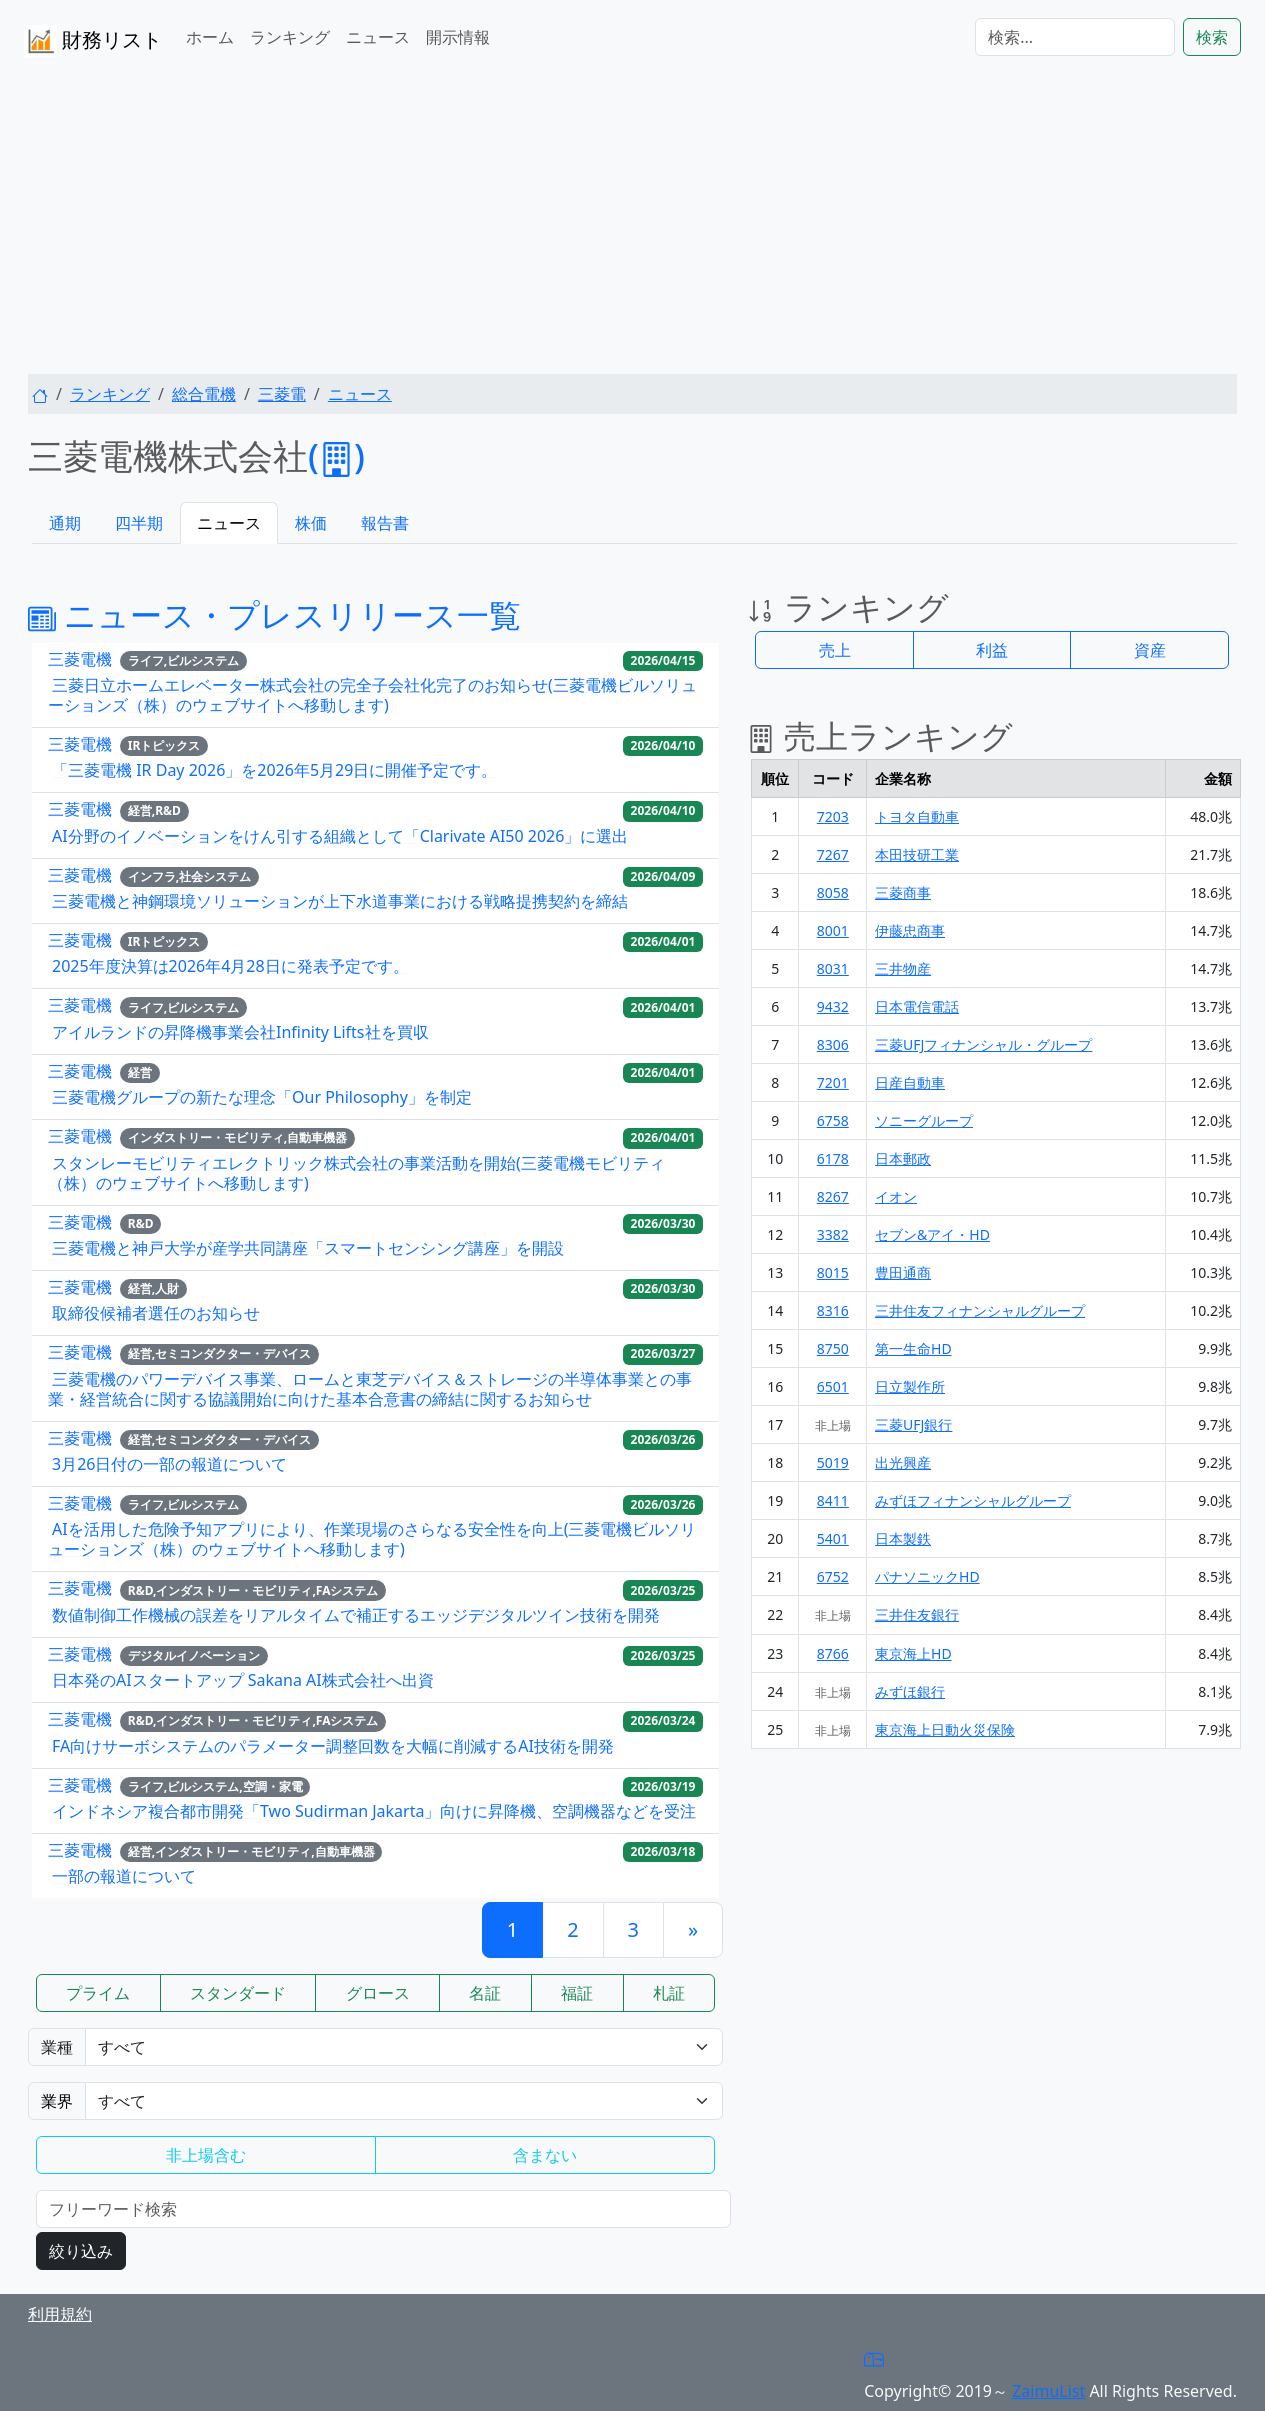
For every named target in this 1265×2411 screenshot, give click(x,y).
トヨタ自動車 (917, 816)
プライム (98, 1993)
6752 (833, 1576)
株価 (311, 523)
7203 (833, 816)
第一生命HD (913, 1348)
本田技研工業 (917, 854)
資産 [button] (1150, 650)
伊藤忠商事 (910, 930)
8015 (833, 1272)
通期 (65, 523)
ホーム (210, 37)
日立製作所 (910, 1386)
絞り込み (81, 2251)
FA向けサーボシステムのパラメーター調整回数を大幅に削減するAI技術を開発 (333, 1746)
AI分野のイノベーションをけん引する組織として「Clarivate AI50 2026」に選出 (340, 836)
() (336, 455)
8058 (833, 892)
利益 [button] (992, 650)
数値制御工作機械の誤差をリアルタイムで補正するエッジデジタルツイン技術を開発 (356, 1615)
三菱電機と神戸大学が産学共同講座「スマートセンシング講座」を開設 (308, 1248)
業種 (57, 2047)
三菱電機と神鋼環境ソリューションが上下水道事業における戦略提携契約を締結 (340, 901)
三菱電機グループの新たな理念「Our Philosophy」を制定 (262, 1097)
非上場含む (206, 2155)
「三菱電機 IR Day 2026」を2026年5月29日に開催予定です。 (274, 770)
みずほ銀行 (910, 1691)
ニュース (378, 37)
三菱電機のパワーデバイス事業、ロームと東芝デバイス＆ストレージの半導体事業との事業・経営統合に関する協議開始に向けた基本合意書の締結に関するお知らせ (370, 1389)
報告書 (385, 523)
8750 (833, 1348)
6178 (833, 1158)
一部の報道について (124, 1876)
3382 (833, 1234)
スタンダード (238, 1993)
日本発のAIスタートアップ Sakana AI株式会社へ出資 (243, 1680)
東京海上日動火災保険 (945, 1729)
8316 (833, 1310)
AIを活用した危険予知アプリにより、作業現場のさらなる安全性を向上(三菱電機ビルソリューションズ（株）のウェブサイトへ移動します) (372, 1539)
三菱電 (282, 394)
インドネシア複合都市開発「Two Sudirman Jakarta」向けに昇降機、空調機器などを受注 (374, 1811)
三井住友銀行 (917, 1614)
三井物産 (903, 968)
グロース (378, 1993)
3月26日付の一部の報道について (169, 1464)
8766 (833, 1653)
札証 (669, 1993)
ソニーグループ (924, 1120)
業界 (57, 2101)
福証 (577, 1993)
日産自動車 (910, 1082)
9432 (833, 1006)
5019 (833, 1462)
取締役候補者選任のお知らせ (156, 1313)
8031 (833, 968)
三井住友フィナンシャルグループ (980, 1310)
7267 (833, 854)
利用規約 (60, 2314)
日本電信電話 (917, 1006)
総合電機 (204, 394)
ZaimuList (1048, 2391)
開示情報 (458, 37)
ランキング (290, 37)
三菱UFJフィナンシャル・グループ (983, 1044)
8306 (833, 1044)
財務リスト (93, 41)
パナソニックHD (927, 1576)
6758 (833, 1120)
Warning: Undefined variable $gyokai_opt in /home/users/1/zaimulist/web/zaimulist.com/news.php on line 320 (404, 2101)
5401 (833, 1538)
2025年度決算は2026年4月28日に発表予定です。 (230, 966)
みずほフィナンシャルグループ (973, 1500)
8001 (833, 930)
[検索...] (1075, 37)
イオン (896, 1196)
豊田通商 (903, 1272)
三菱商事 (903, 892)
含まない (545, 2155)
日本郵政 (903, 1158)
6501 (833, 1386)
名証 (485, 1993)
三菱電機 (80, 659)
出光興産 (903, 1462)
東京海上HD (913, 1653)
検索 (1212, 37)
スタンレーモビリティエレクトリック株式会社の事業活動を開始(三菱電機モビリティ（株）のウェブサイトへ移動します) (356, 1173)
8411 (833, 1500)
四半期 (139, 523)
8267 (833, 1196)
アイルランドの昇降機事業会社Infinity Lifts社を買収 (240, 1032)
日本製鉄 (903, 1538)
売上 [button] (835, 650)
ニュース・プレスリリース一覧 (274, 614)
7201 (833, 1082)
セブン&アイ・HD (932, 1234)
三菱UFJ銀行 (913, 1424)
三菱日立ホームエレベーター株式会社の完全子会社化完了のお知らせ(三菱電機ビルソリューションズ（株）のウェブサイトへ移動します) (372, 695)
